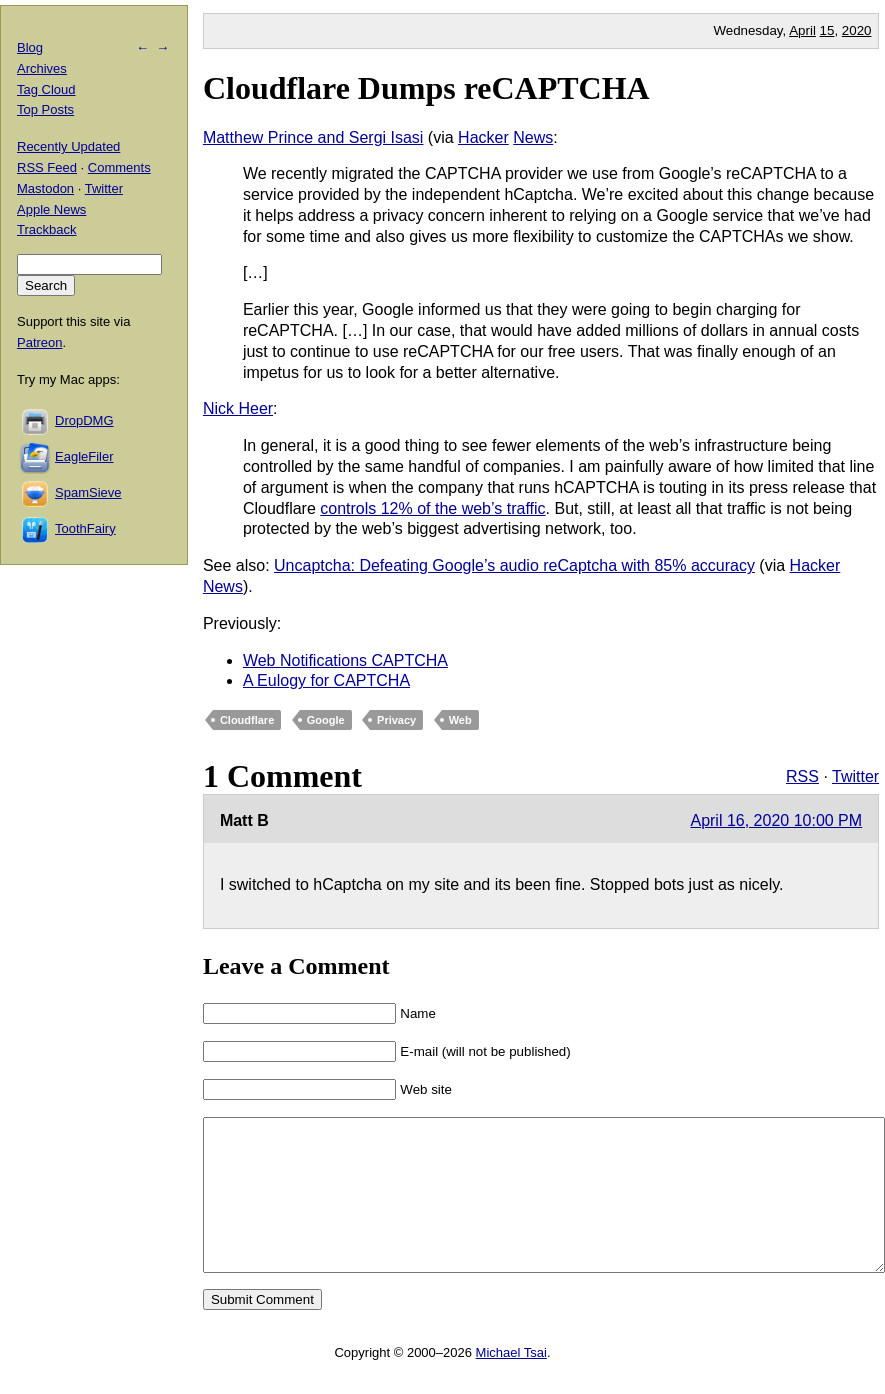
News (533, 137)
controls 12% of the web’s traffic (432, 508)
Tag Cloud (46, 89)
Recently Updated (68, 146)
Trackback (46, 229)
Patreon (40, 342)
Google (326, 720)
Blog (30, 47)
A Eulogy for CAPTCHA (326, 680)
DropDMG (84, 420)
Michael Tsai (511, 1382)
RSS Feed (47, 167)
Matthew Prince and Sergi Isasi (313, 137)
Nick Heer (238, 408)
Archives (42, 68)
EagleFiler (84, 456)
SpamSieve (88, 492)
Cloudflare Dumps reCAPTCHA (426, 88)
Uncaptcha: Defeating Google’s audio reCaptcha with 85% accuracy (514, 565)
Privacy (396, 720)
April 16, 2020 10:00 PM (776, 820)
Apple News (51, 209)
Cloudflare (247, 720)
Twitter (855, 776)
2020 (857, 30)
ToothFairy (85, 528)
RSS (802, 776)
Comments (119, 167)
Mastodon (45, 188)
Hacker (483, 137)
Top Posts (45, 109)
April (802, 30)
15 (827, 30)
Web (460, 720)
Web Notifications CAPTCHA (345, 660)
